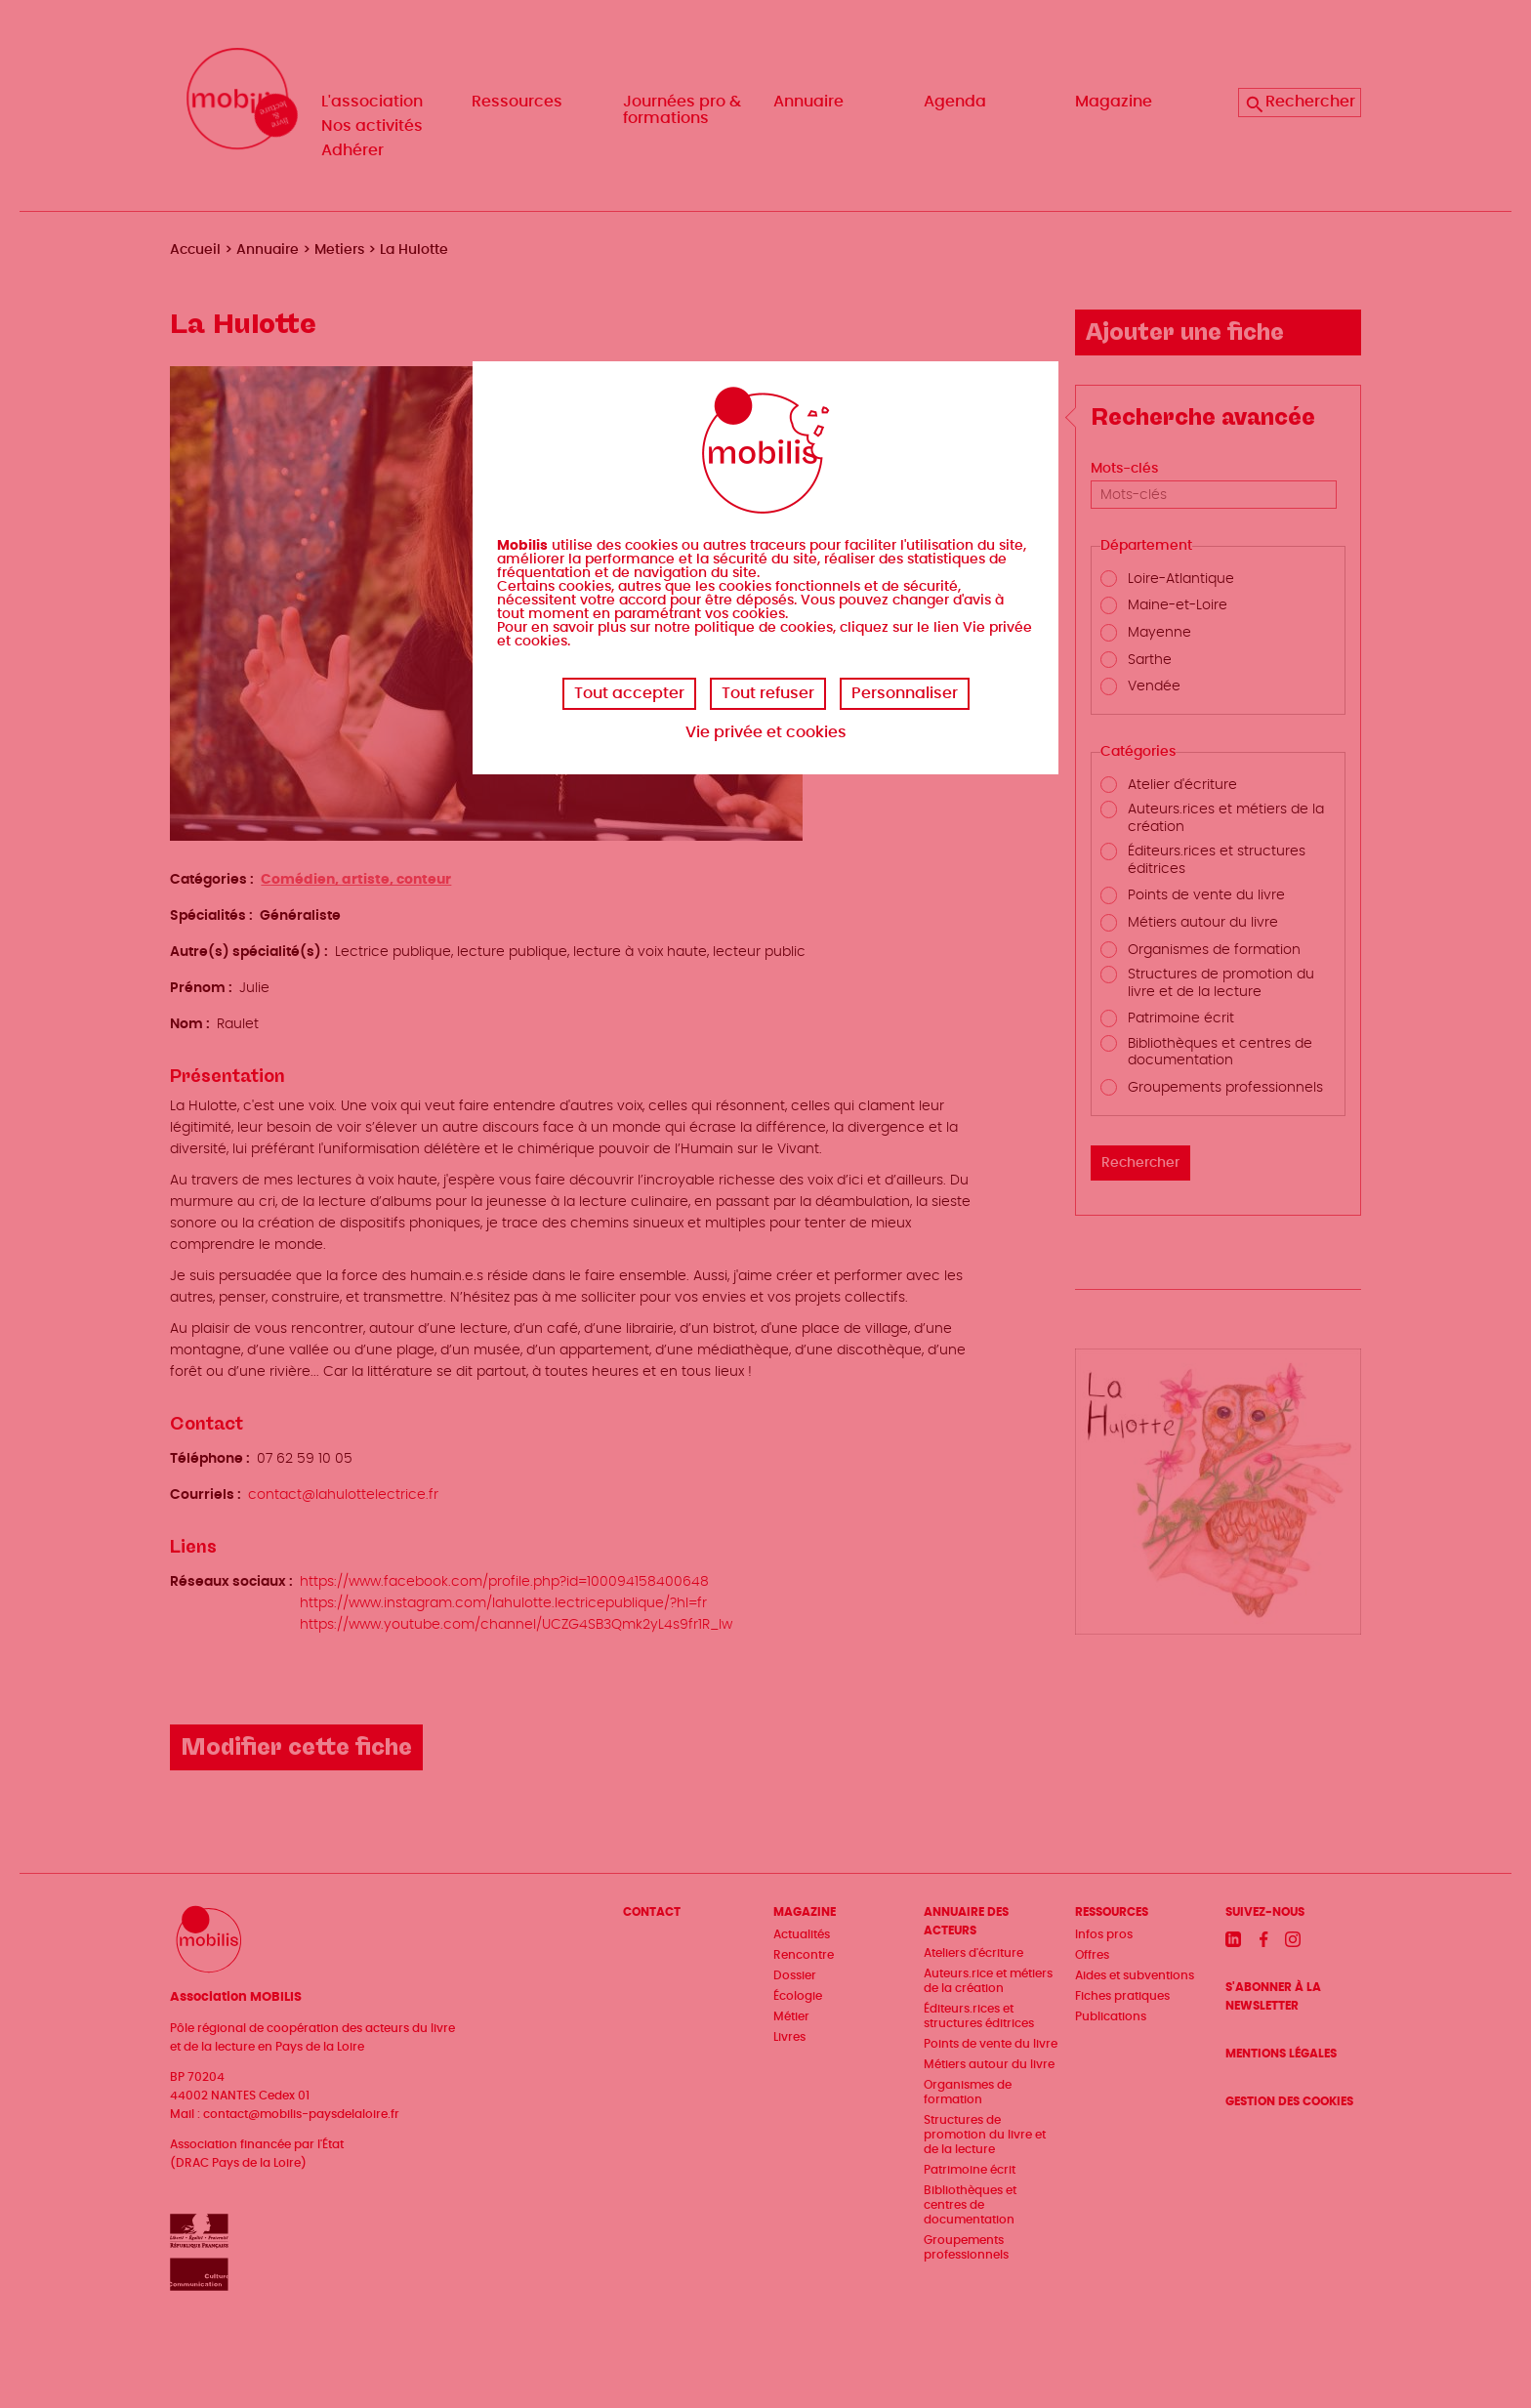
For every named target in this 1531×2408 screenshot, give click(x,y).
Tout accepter (629, 693)
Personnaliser (904, 693)
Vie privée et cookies (766, 732)
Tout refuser (768, 693)
